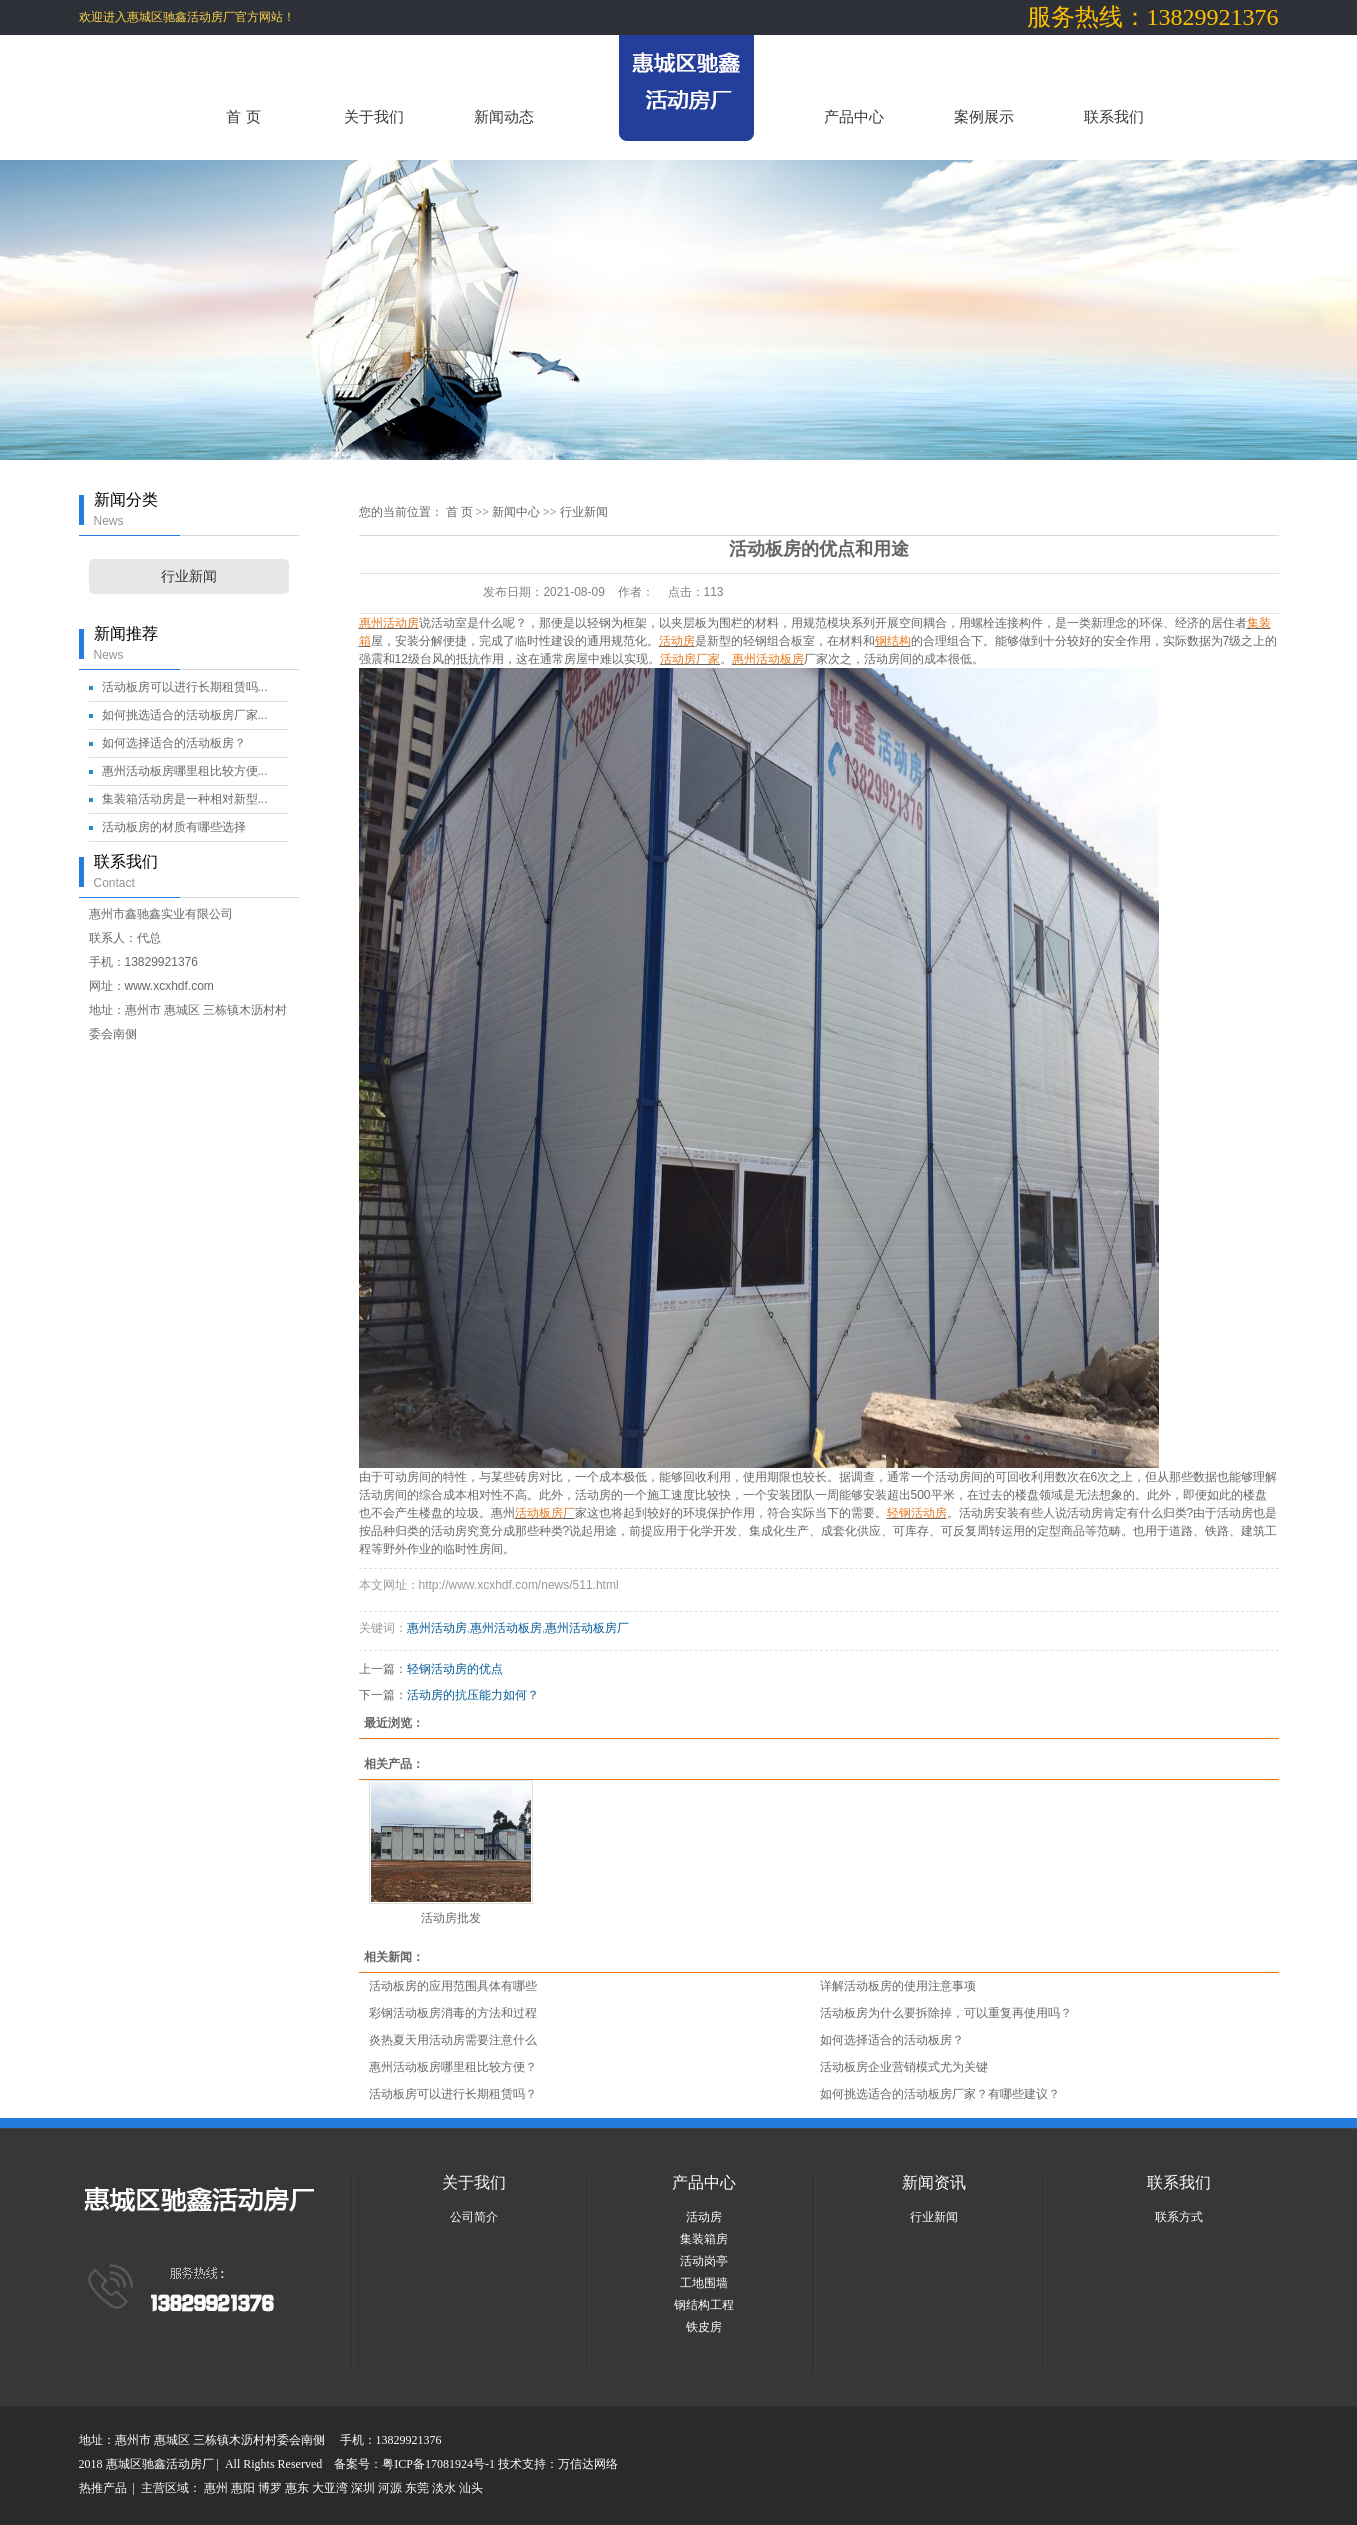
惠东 (297, 2488)
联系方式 (1179, 2217)
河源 (390, 2488)
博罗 (270, 2488)
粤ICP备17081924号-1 (440, 2464)
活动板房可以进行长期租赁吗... (185, 687)
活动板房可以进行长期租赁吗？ (453, 2094)
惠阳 (243, 2488)
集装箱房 (704, 2239)
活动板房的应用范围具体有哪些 (453, 1986)
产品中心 (854, 116)
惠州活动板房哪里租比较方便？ (453, 2067)
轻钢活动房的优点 (455, 1669)
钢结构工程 (704, 2305)
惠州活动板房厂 (587, 1628)
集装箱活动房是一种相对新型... (185, 799)
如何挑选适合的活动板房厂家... (185, 715)
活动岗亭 (704, 2261)
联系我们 (1114, 116)
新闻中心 (516, 512)
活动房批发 (451, 1918)
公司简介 (474, 2217)
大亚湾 (330, 2488)
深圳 (363, 2488)
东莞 (417, 2488)
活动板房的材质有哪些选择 (174, 827)
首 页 (243, 116)
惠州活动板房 (506, 1628)
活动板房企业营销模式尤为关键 (904, 2067)
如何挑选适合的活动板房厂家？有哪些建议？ (940, 2094)
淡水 (444, 2488)
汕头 (471, 2488)
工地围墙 (704, 2283)
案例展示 (984, 116)
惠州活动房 (437, 1628)
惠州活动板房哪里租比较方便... (185, 771)
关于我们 (374, 116)
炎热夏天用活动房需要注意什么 (453, 2040)
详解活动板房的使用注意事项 (898, 1986)
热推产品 (103, 2488)
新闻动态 (504, 116)
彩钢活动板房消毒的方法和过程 (453, 2013)
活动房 (704, 2217)
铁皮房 (704, 2327)
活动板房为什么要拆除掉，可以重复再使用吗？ (946, 2013)
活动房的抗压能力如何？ (473, 1695)
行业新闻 (189, 576)
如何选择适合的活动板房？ (174, 743)
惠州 (216, 2488)
